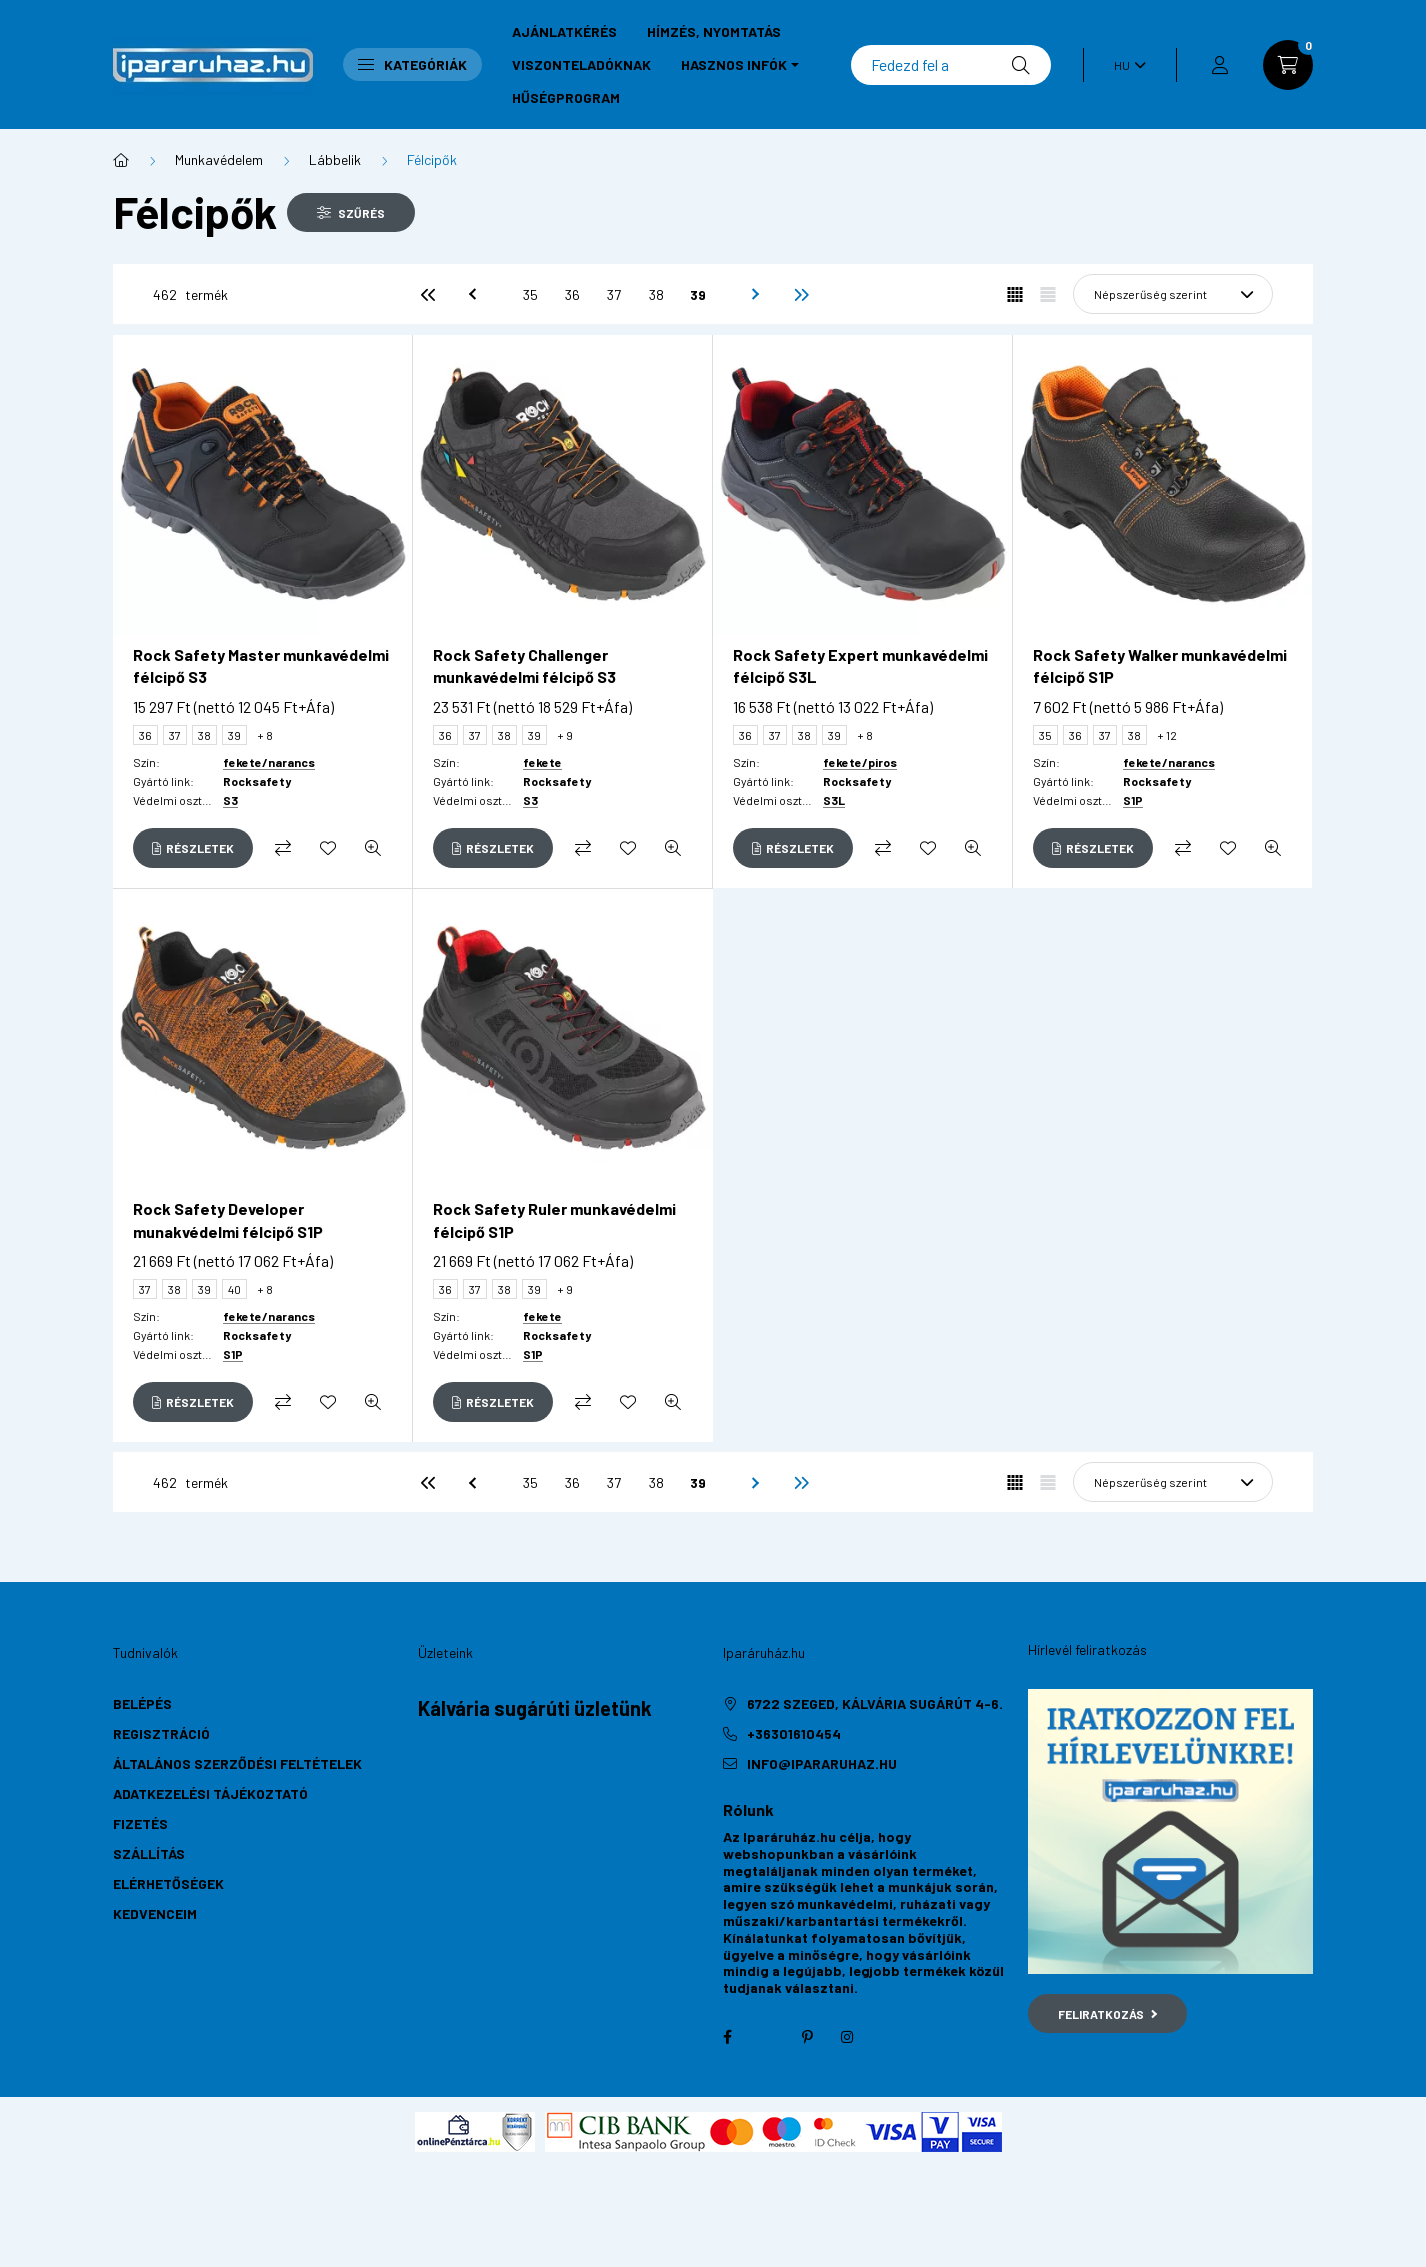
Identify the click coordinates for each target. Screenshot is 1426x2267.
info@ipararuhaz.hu (822, 1763)
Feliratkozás (1107, 2014)
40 (234, 1289)
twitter (767, 2037)
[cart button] (1288, 65)
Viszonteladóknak (581, 64)
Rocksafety (257, 781)
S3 (230, 800)
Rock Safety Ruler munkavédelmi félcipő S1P (554, 1219)
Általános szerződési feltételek (237, 1763)
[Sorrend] (1173, 294)
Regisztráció (161, 1733)
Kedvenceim (155, 1913)
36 (572, 294)
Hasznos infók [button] (734, 64)
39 (698, 294)
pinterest (807, 2037)
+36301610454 (794, 1733)
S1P (1133, 800)
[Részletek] (193, 848)
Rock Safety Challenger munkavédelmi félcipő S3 (524, 665)
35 (530, 294)
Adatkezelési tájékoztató (210, 1793)
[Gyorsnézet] (373, 848)
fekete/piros (860, 762)
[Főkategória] (121, 160)
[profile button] (1220, 65)
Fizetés (140, 1823)
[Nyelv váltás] (1125, 65)
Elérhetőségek (168, 1883)
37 (614, 294)
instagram (847, 2037)
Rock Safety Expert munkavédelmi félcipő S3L (860, 665)
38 (656, 294)
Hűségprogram (566, 97)
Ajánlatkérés (564, 31)
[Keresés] (951, 65)
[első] (428, 294)
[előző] (470, 294)
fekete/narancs (269, 762)
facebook (727, 2037)
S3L (834, 800)
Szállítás (149, 1853)
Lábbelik (335, 159)
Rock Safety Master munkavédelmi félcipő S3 (261, 665)
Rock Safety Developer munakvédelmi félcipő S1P (228, 1219)
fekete (542, 762)
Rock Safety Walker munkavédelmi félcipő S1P (1160, 665)
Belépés (142, 1703)
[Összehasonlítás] (283, 848)
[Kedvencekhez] (328, 848)
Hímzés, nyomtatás (714, 31)
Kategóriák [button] (412, 64)
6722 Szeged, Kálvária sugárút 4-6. (875, 1703)
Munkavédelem (219, 159)
